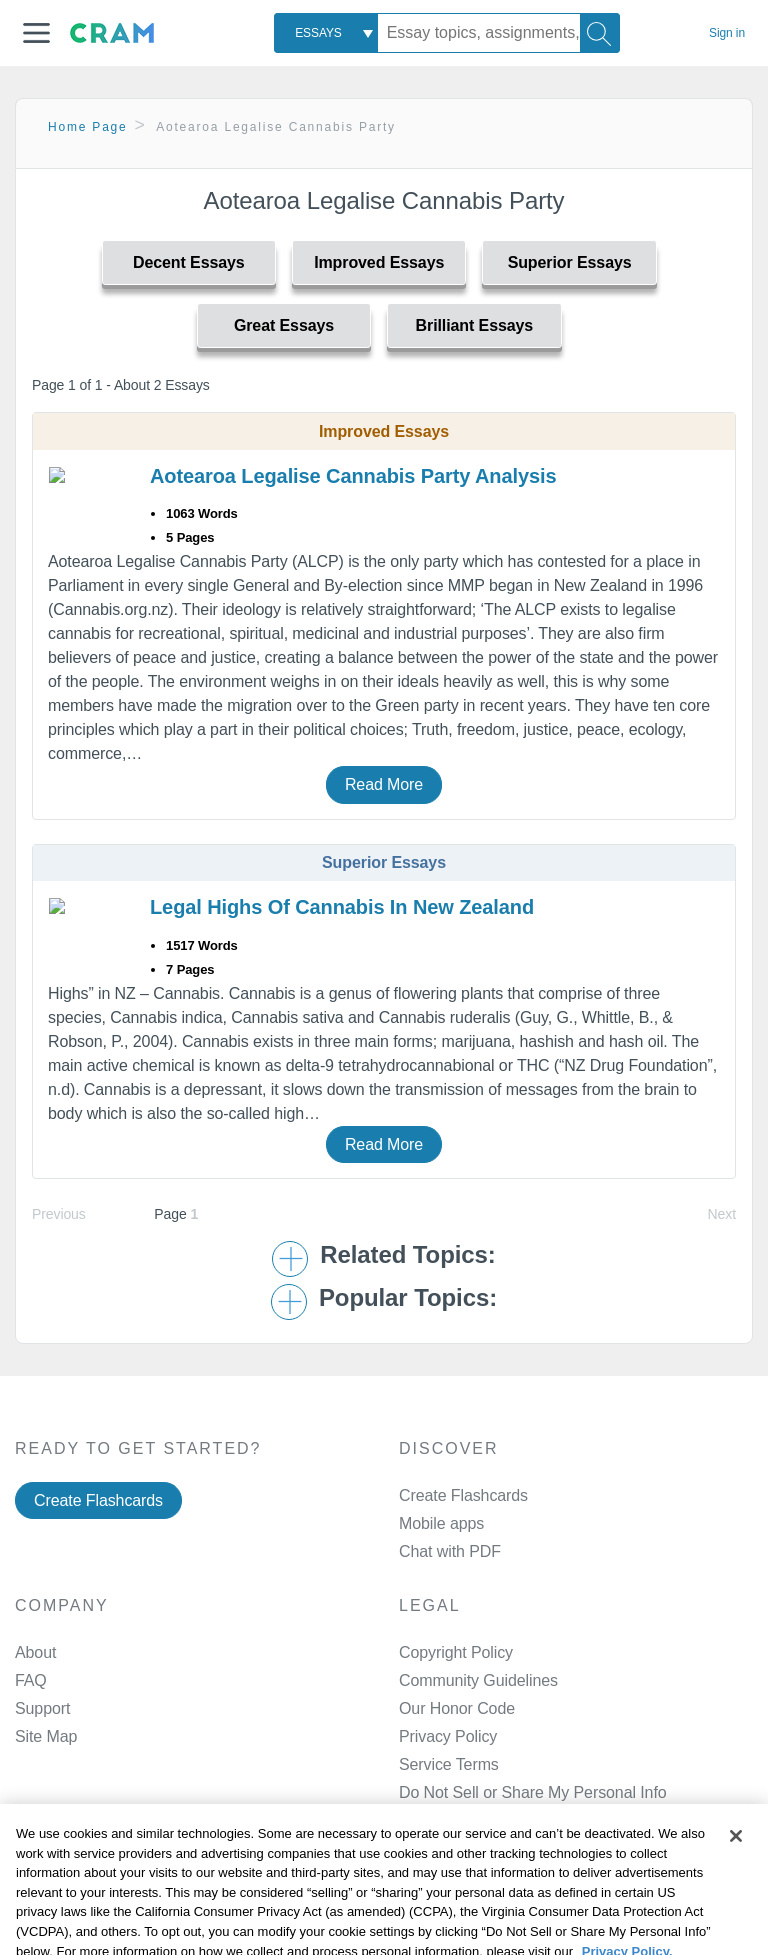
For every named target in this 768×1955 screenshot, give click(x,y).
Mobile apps (441, 1523)
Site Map (46, 1736)
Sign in (727, 33)
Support (42, 1708)
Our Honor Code (457, 1708)
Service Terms (449, 1764)
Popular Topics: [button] (408, 1298)
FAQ (31, 1680)
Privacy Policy (448, 1736)
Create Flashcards (98, 1500)
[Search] (600, 33)
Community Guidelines (478, 1680)
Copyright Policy (456, 1652)
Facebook (478, 1892)
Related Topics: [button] (407, 1255)
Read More (384, 784)
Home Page (88, 127)
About (35, 1652)
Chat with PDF (450, 1551)
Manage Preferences (472, 1792)
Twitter (466, 1943)
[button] (36, 33)
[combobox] (326, 33)
